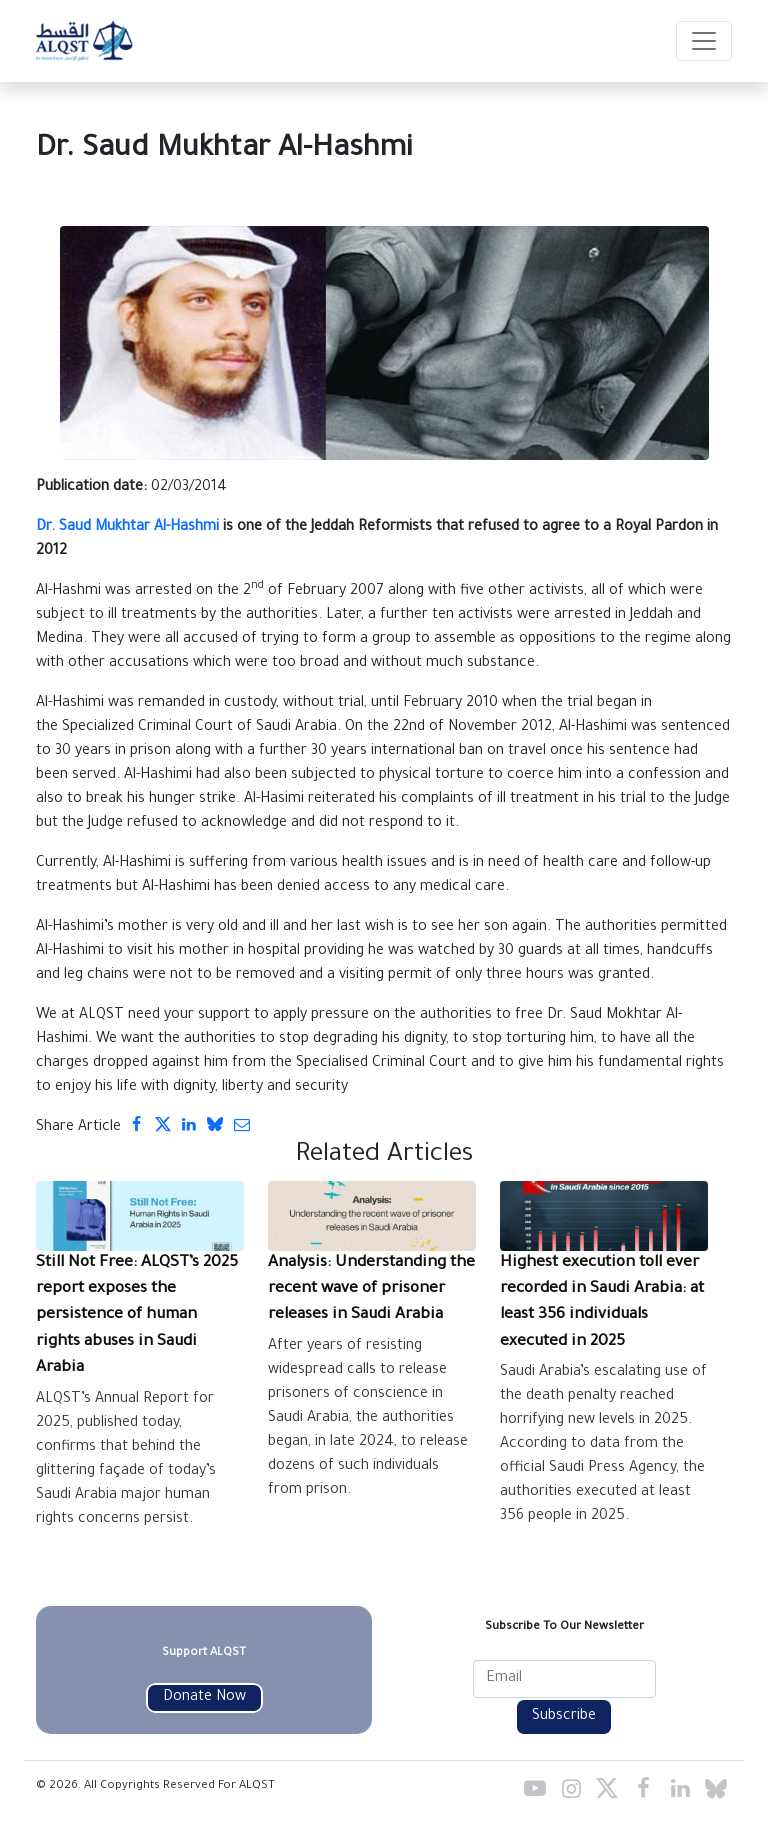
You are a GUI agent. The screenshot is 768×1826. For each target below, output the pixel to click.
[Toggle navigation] (704, 41)
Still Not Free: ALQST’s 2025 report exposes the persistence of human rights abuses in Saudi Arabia (137, 1316)
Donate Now (204, 1698)
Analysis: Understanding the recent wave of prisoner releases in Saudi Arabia (371, 1290)
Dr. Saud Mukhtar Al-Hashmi (127, 528)
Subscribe (564, 1717)
